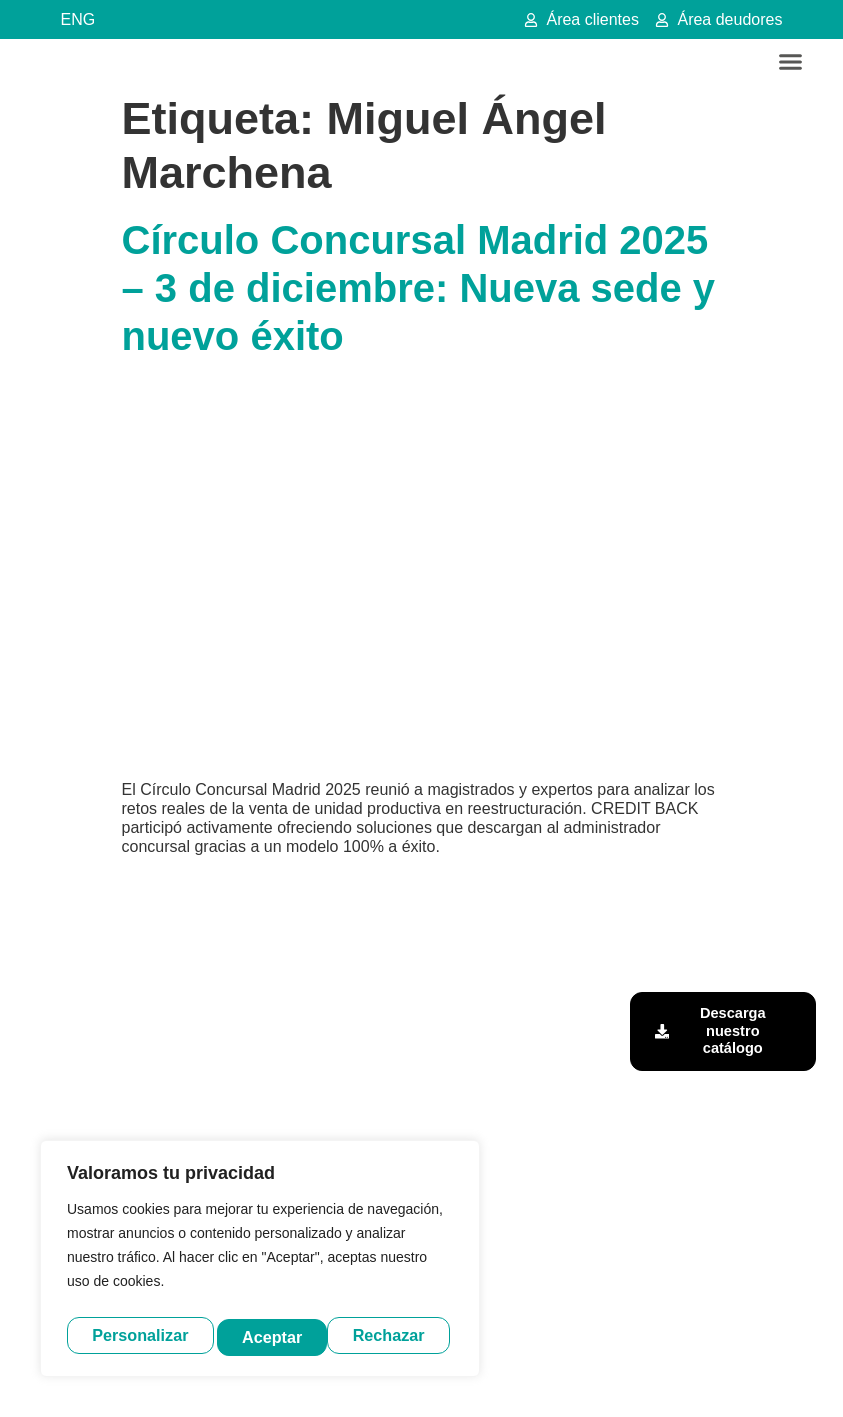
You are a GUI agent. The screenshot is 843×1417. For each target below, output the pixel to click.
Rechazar (280, 1335)
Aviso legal (355, 1380)
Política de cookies (585, 1380)
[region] (260, 1262)
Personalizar (139, 1335)
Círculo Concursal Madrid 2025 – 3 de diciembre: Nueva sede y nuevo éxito (419, 288)
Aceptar (400, 1335)
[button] (791, 62)
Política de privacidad (459, 1380)
